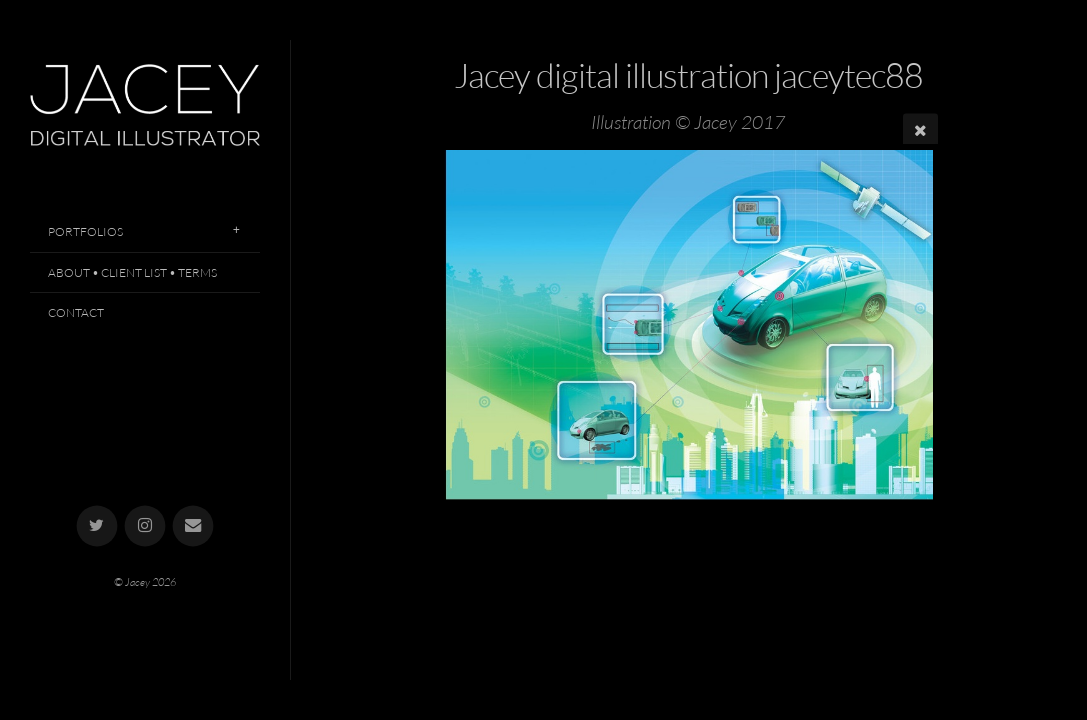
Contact (76, 312)
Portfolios (85, 231)
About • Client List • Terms (132, 272)
